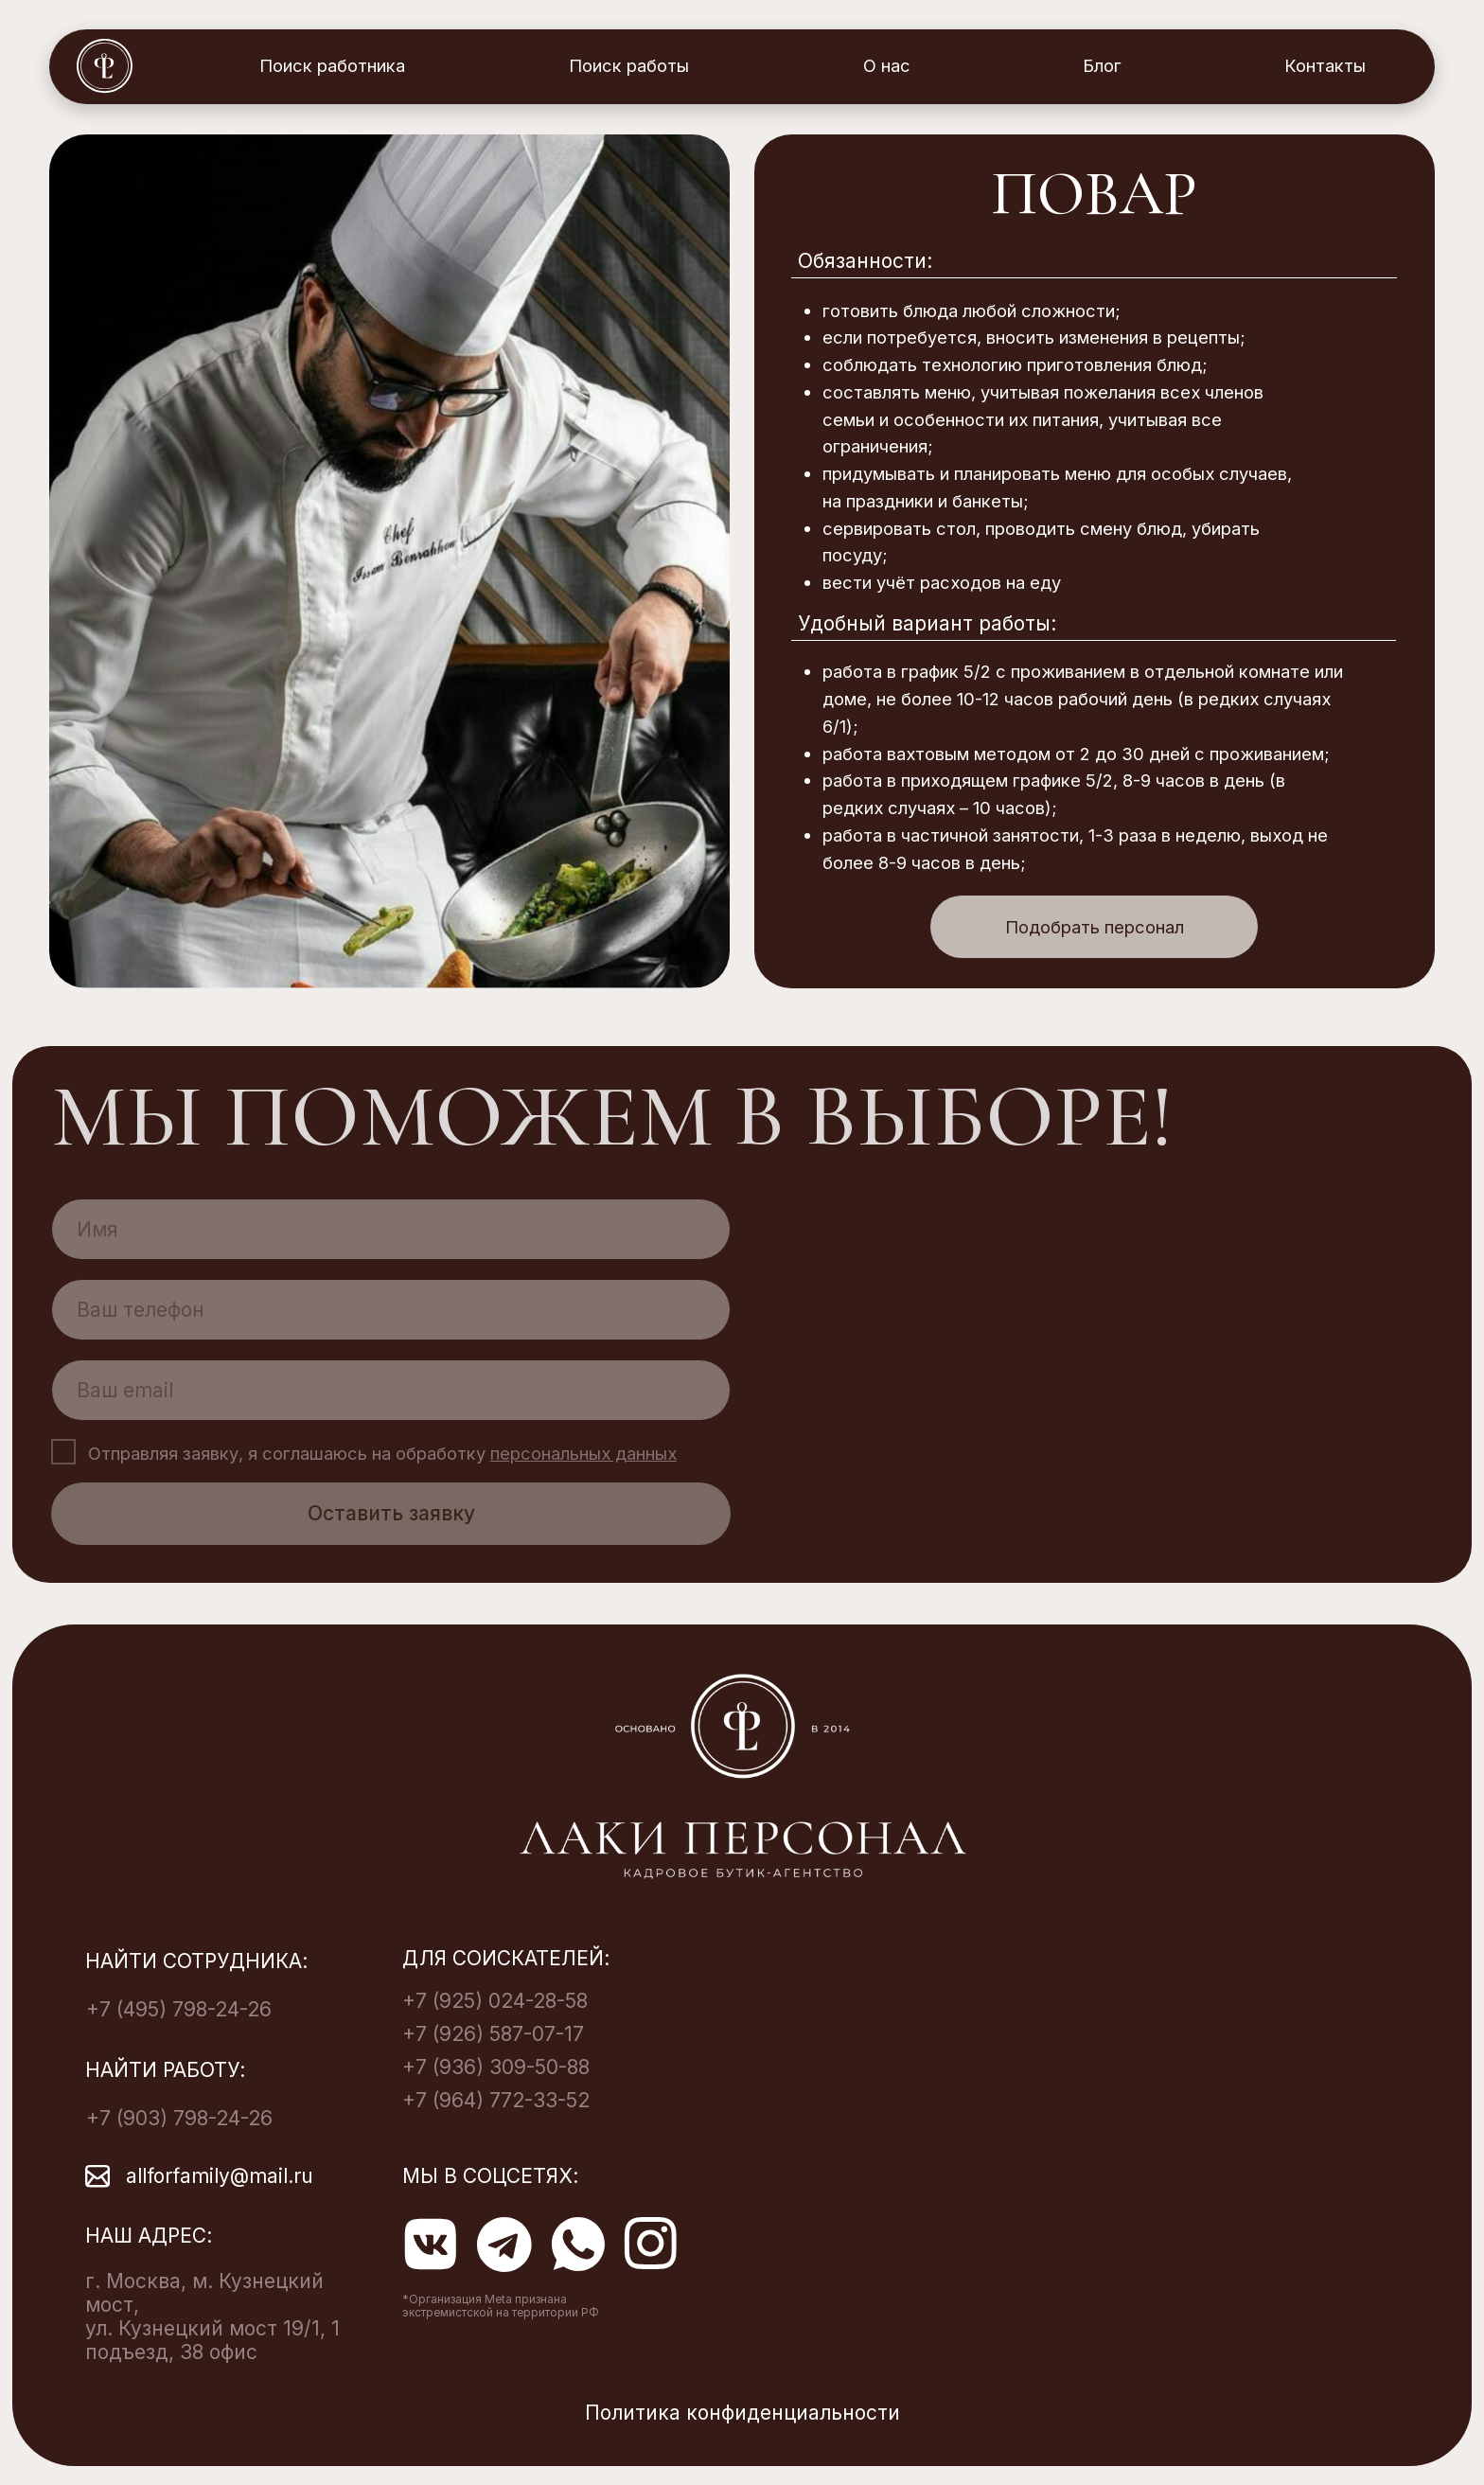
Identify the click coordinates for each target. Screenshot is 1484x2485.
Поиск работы (629, 65)
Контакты (1325, 65)
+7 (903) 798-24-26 (179, 2118)
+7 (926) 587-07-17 (493, 2034)
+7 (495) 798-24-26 (179, 2009)
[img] (389, 561)
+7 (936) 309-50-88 (496, 2067)
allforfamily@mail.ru (219, 2176)
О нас (886, 65)
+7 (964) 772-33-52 (496, 2100)
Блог (1102, 65)
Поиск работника (332, 65)
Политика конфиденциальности (742, 2412)
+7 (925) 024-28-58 (495, 2001)
